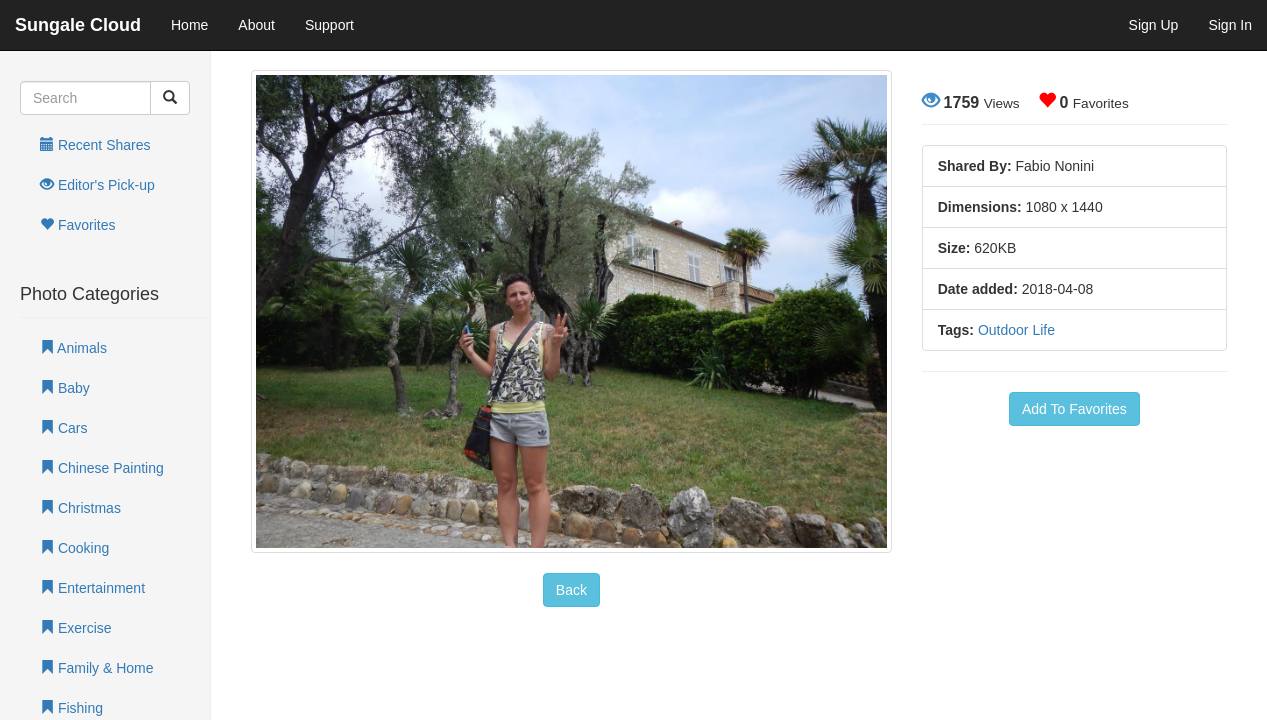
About (256, 25)
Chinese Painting (102, 468)
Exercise (76, 628)
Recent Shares (95, 145)
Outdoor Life (1016, 330)
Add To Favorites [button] (1074, 409)
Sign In (1230, 25)
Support (329, 25)
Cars (63, 428)
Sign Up (1154, 25)
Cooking (74, 548)
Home (189, 25)
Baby (65, 388)
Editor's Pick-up (97, 185)
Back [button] (571, 590)
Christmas (80, 508)
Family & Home (97, 668)
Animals (73, 348)
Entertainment (92, 588)
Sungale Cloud (78, 25)
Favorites (77, 225)
